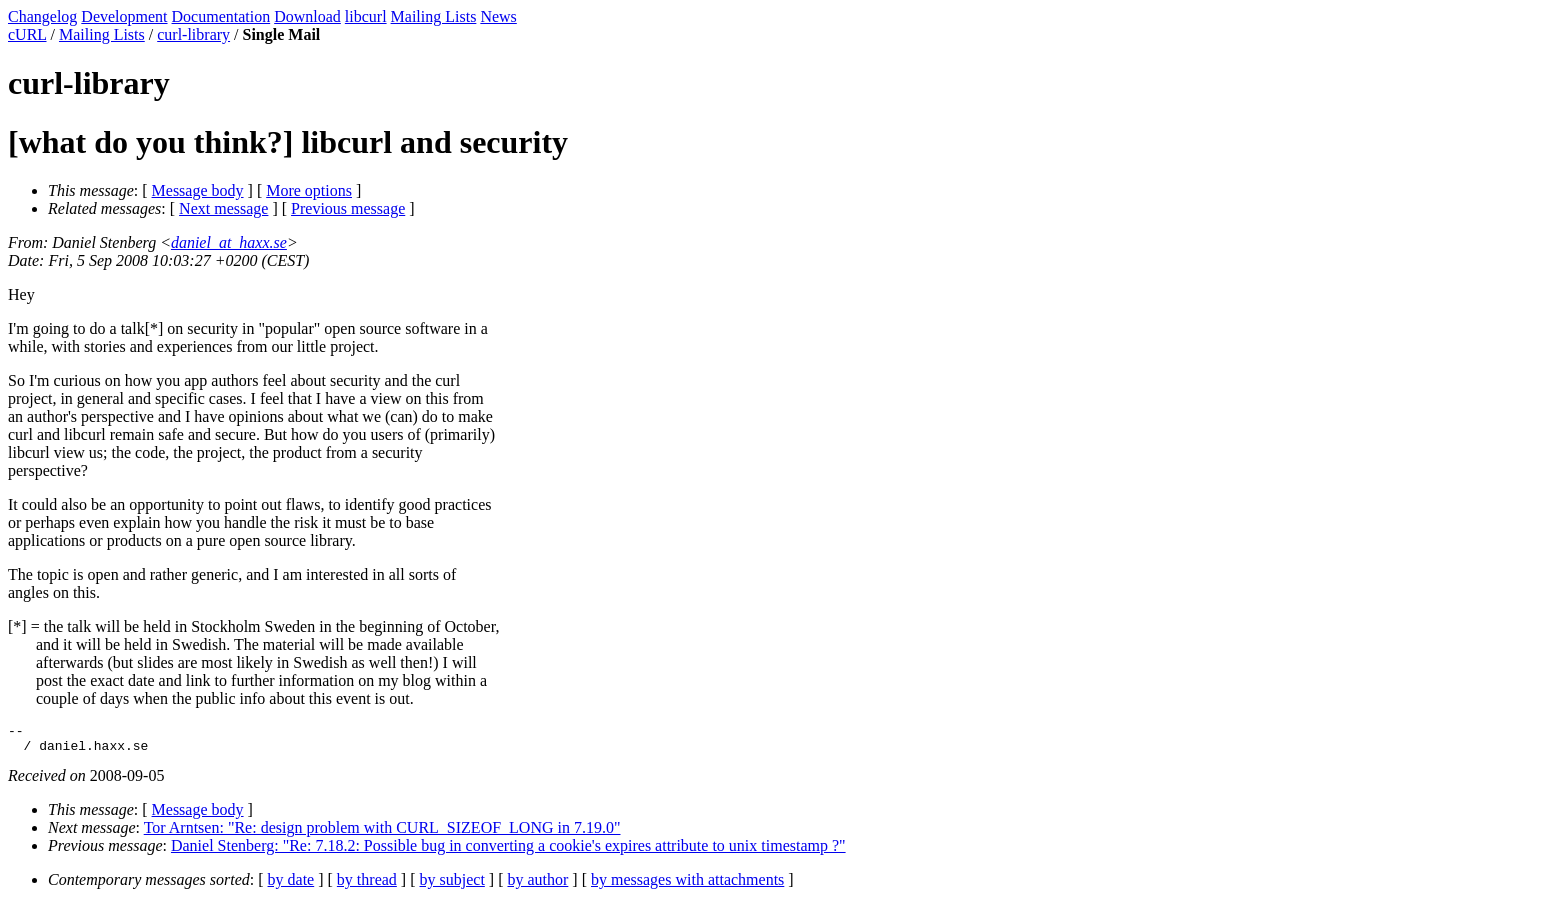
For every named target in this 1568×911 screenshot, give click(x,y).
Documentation (221, 16)
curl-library (193, 34)
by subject (452, 885)
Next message (223, 208)
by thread (367, 885)
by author (537, 885)
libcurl (366, 16)
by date (291, 885)
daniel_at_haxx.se (229, 242)
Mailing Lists (434, 16)
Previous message (348, 208)
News (498, 16)
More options (309, 190)
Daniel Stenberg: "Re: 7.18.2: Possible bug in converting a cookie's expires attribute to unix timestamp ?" (508, 851)
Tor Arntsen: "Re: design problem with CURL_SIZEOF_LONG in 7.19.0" (382, 833)
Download (307, 16)
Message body (198, 190)
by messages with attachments (687, 885)
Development (124, 16)
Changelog (42, 16)
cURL (27, 34)
